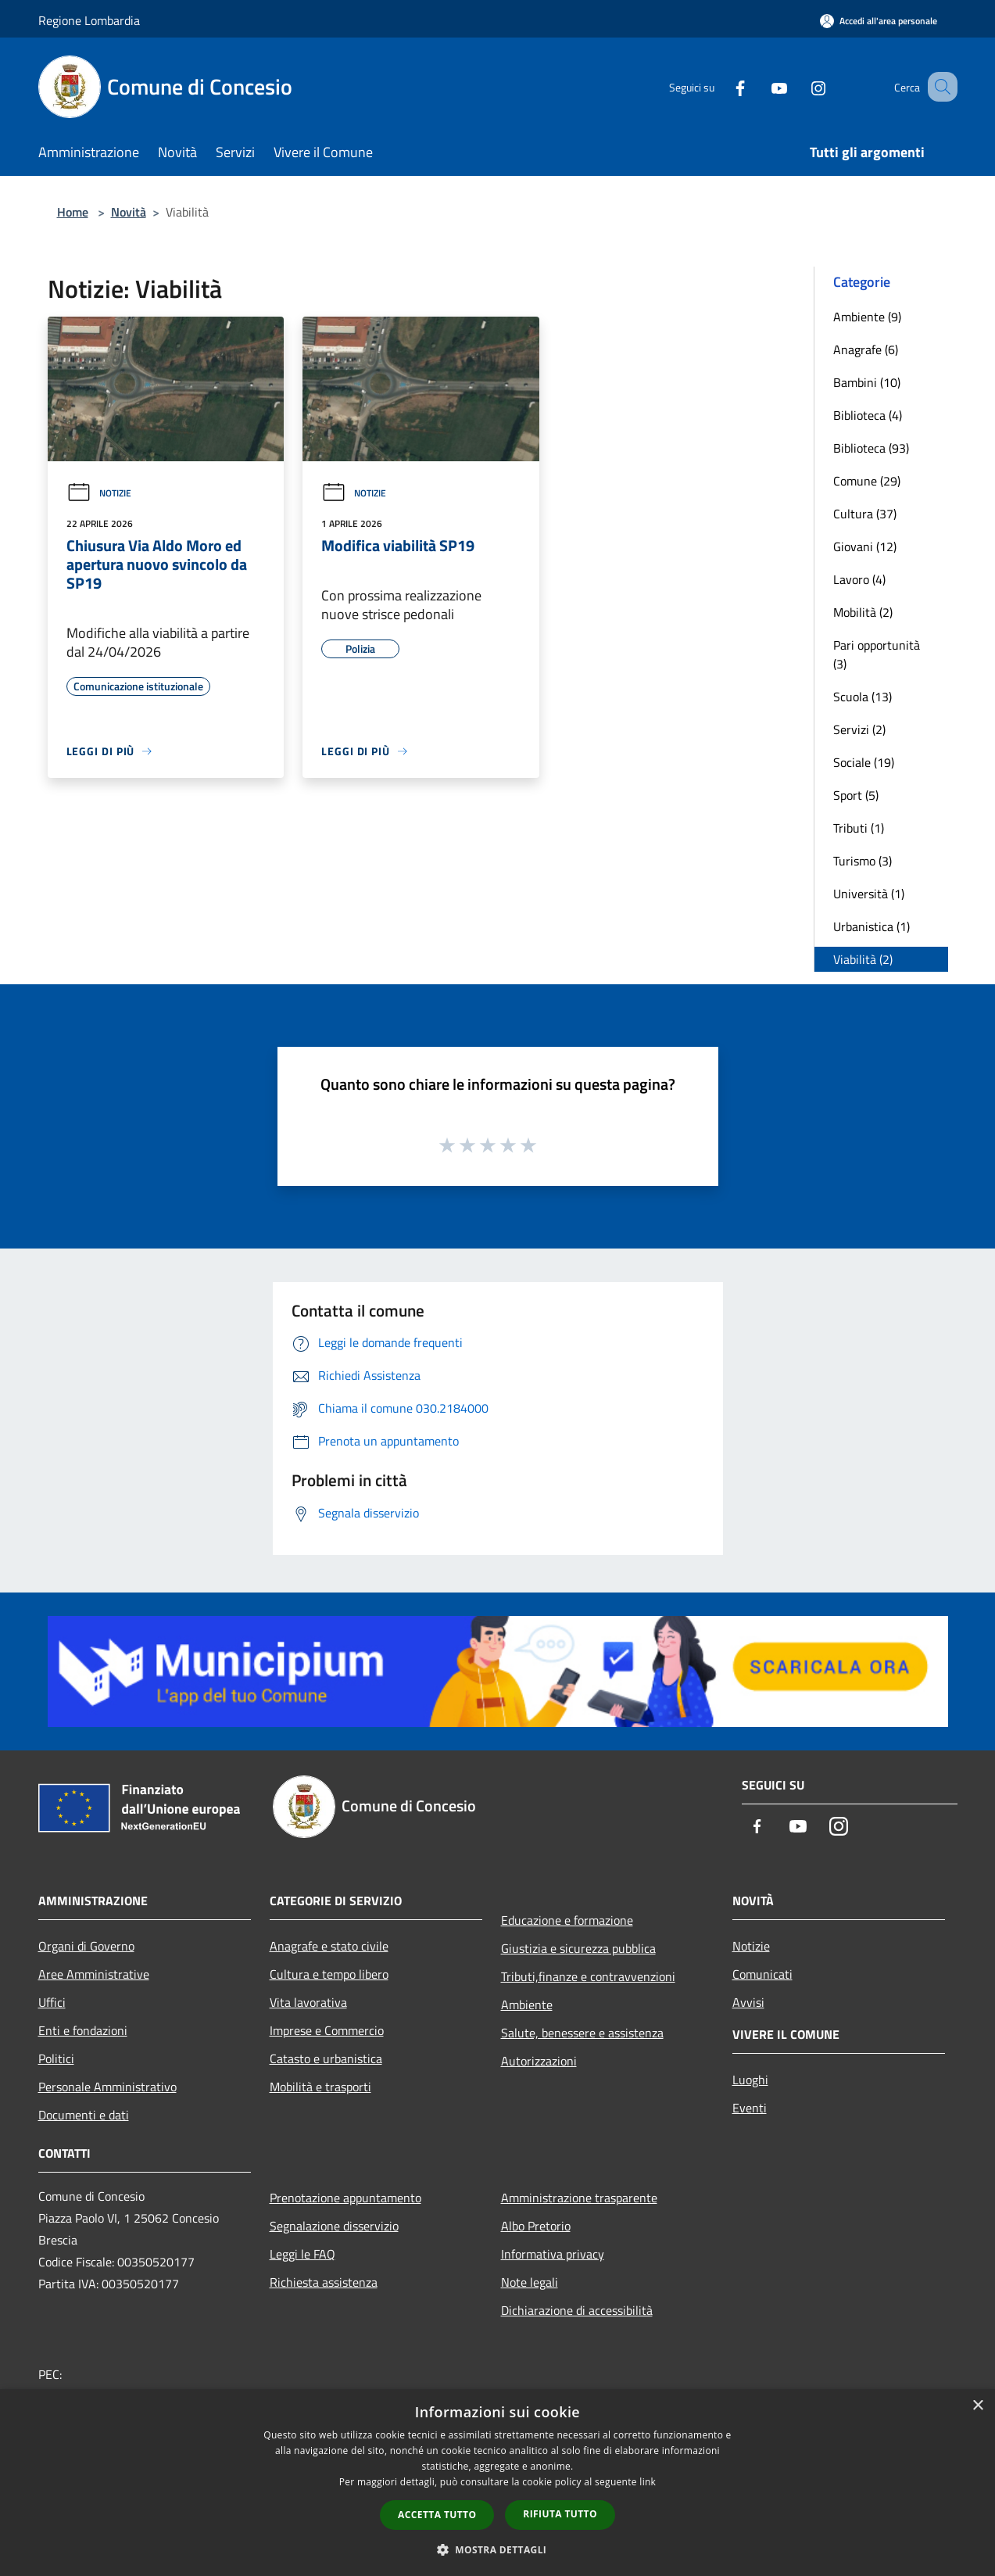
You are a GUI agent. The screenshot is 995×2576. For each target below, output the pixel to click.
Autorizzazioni (539, 2060)
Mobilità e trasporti (320, 2086)
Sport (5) (856, 795)
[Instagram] (799, 86)
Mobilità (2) (863, 612)
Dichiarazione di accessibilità (577, 2310)
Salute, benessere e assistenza (582, 2032)
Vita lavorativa (308, 2002)
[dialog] (497, 2482)
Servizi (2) (859, 729)
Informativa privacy (552, 2254)
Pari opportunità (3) (876, 654)
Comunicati (762, 1974)
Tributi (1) (858, 828)
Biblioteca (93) (871, 448)
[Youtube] (760, 86)
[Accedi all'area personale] (878, 20)
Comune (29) (866, 480)
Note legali (529, 2282)
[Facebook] (721, 86)
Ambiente (527, 2004)
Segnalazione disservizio (334, 2225)
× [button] (977, 2406)
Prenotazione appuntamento (345, 2197)
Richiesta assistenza (324, 2282)
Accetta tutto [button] (437, 2514)
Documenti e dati (83, 2114)
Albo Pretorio (536, 2225)
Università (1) (868, 893)
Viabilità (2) (863, 959)
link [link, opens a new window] (647, 2481)
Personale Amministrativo (107, 2086)
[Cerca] (938, 87)
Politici (56, 2058)
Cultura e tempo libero (329, 1974)
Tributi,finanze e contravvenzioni (588, 1976)
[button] (498, 2549)
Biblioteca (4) (867, 415)
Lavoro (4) (859, 579)
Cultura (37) (865, 513)
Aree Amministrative (93, 1974)
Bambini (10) (866, 382)
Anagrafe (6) (865, 349)
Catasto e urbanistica (326, 2058)
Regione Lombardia (89, 20)
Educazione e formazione (567, 1920)
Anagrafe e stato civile (329, 1945)
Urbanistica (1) (871, 926)
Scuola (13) (862, 696)
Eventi (749, 2107)
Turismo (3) (862, 860)
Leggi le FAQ (302, 2254)
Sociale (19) (863, 762)
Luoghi (750, 2079)
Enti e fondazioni (82, 2030)
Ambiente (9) (867, 316)
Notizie (98, 492)
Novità (128, 211)
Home (72, 211)
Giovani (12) (865, 546)
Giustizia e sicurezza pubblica (578, 1948)
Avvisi (748, 2002)
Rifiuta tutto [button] (560, 2513)
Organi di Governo (86, 1945)
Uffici (52, 2002)
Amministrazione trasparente (579, 2197)
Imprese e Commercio (327, 2030)
